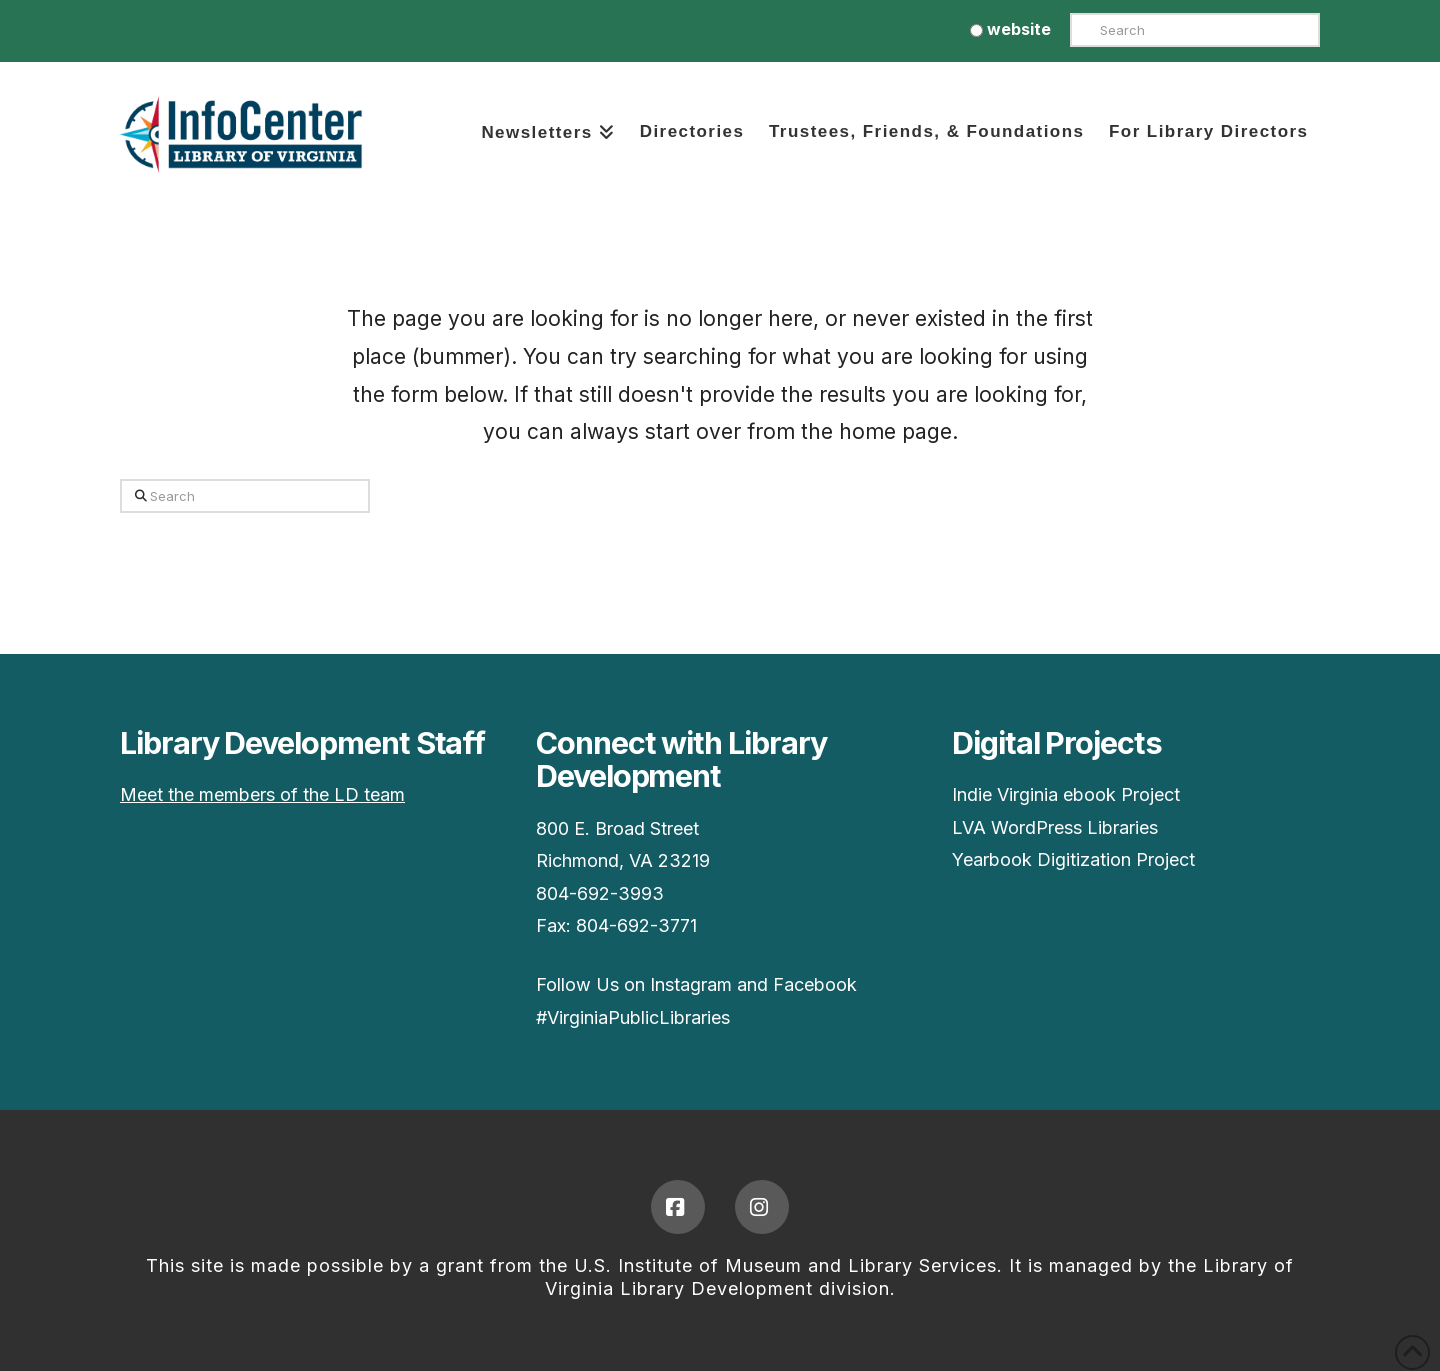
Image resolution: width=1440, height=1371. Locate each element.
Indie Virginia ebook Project (1066, 794)
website (1010, 29)
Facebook (815, 984)
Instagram (691, 984)
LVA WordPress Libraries (1055, 827)
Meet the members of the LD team (262, 794)
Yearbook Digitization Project (1073, 859)
